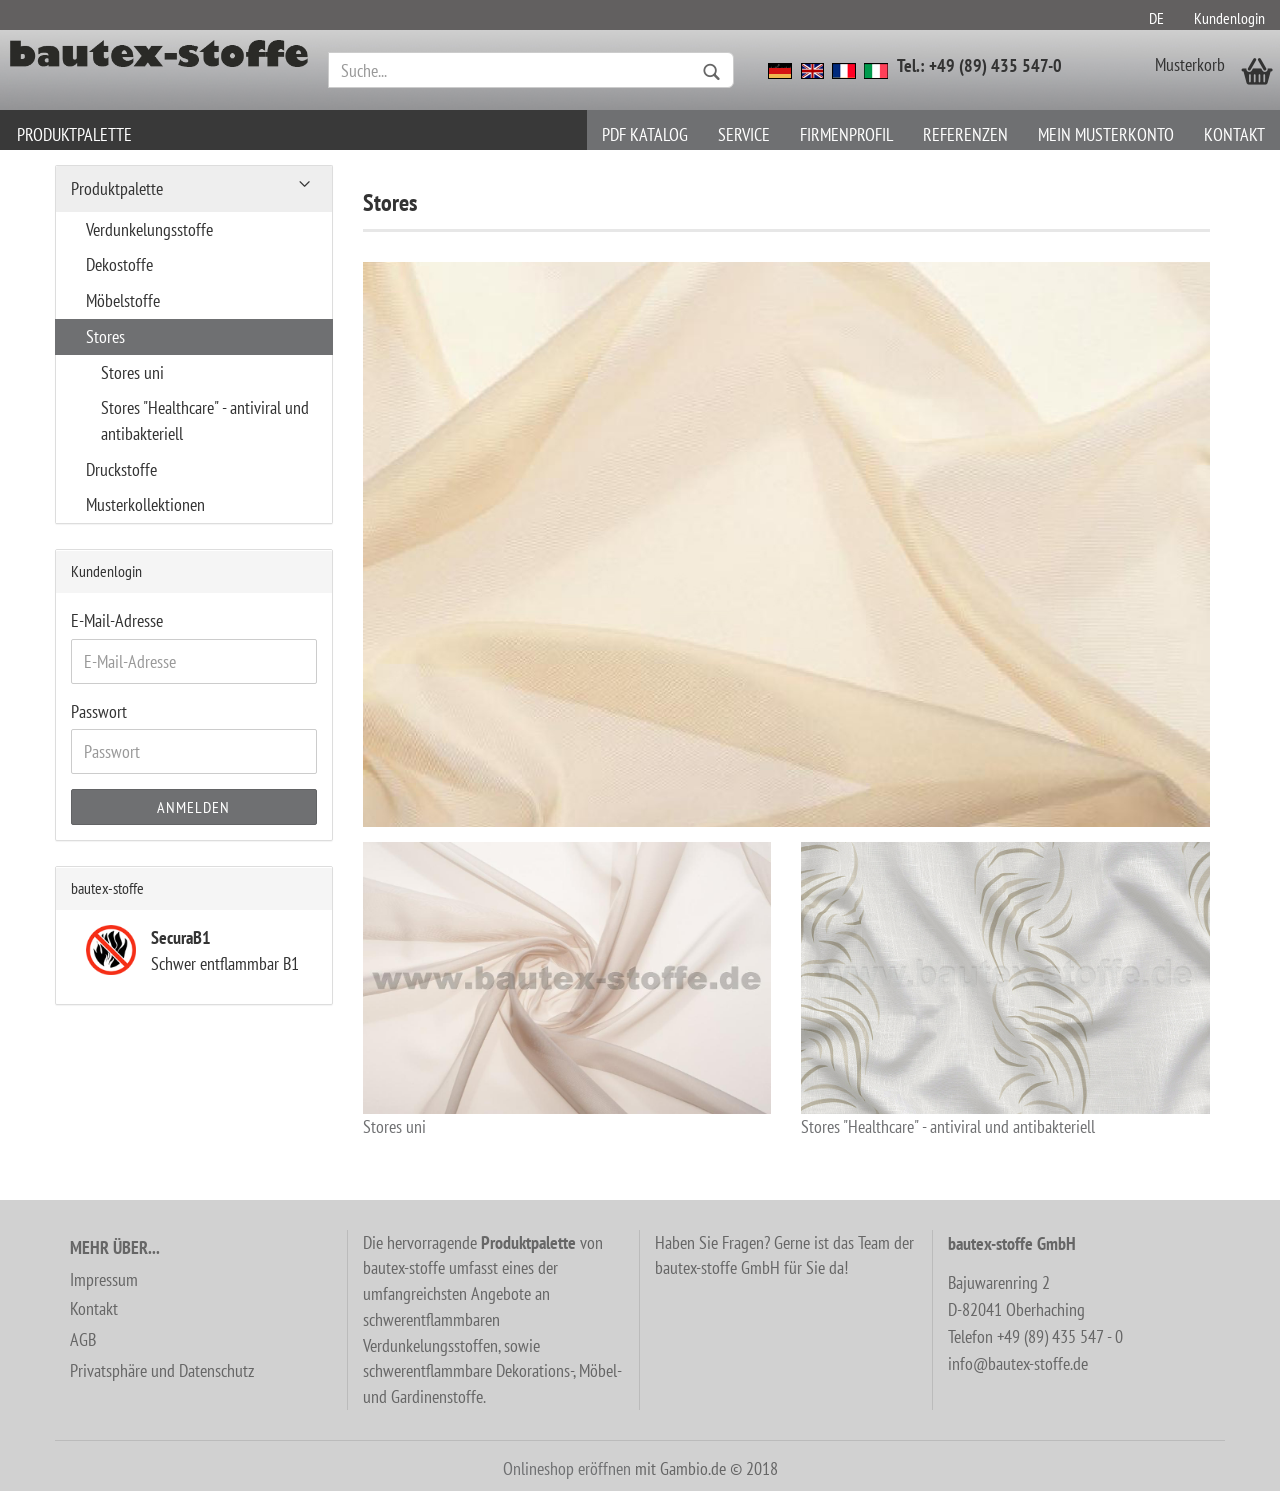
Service (744, 134)
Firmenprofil (846, 134)
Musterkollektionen (145, 504)
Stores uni (567, 990)
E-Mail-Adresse (117, 620)
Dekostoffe (119, 264)
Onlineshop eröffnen (567, 1468)
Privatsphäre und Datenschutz (162, 1370)
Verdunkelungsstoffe (149, 229)
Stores (105, 336)
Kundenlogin (1229, 18)
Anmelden (193, 807)
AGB (83, 1339)
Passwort (99, 711)
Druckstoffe (121, 469)
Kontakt (1234, 134)
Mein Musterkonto (1106, 134)
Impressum (104, 1279)
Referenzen (965, 134)
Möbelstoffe (123, 300)
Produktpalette (74, 134)
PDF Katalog (645, 134)
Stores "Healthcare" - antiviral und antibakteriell (1005, 990)
